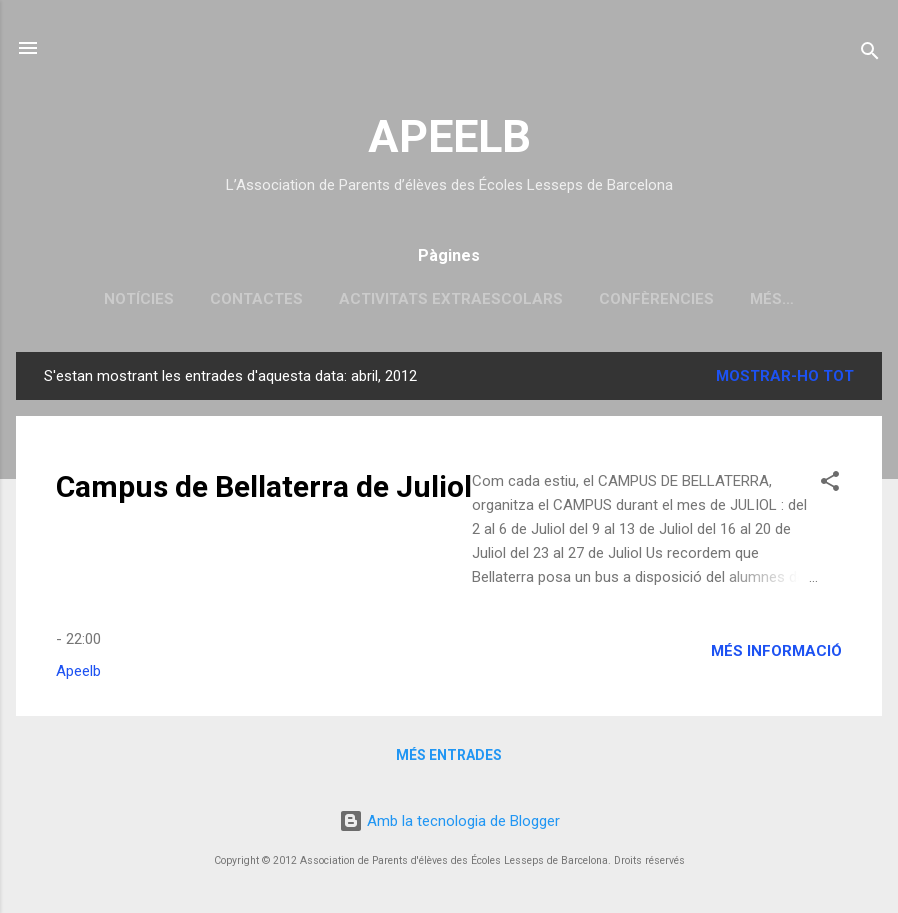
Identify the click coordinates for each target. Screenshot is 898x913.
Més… (772, 299)
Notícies (139, 299)
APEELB (449, 136)
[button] (830, 484)
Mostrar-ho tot (785, 376)
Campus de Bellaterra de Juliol (264, 486)
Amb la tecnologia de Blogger (449, 821)
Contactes (256, 299)
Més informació (776, 651)
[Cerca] (870, 54)
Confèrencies (656, 299)
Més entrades (449, 755)
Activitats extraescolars (451, 299)
